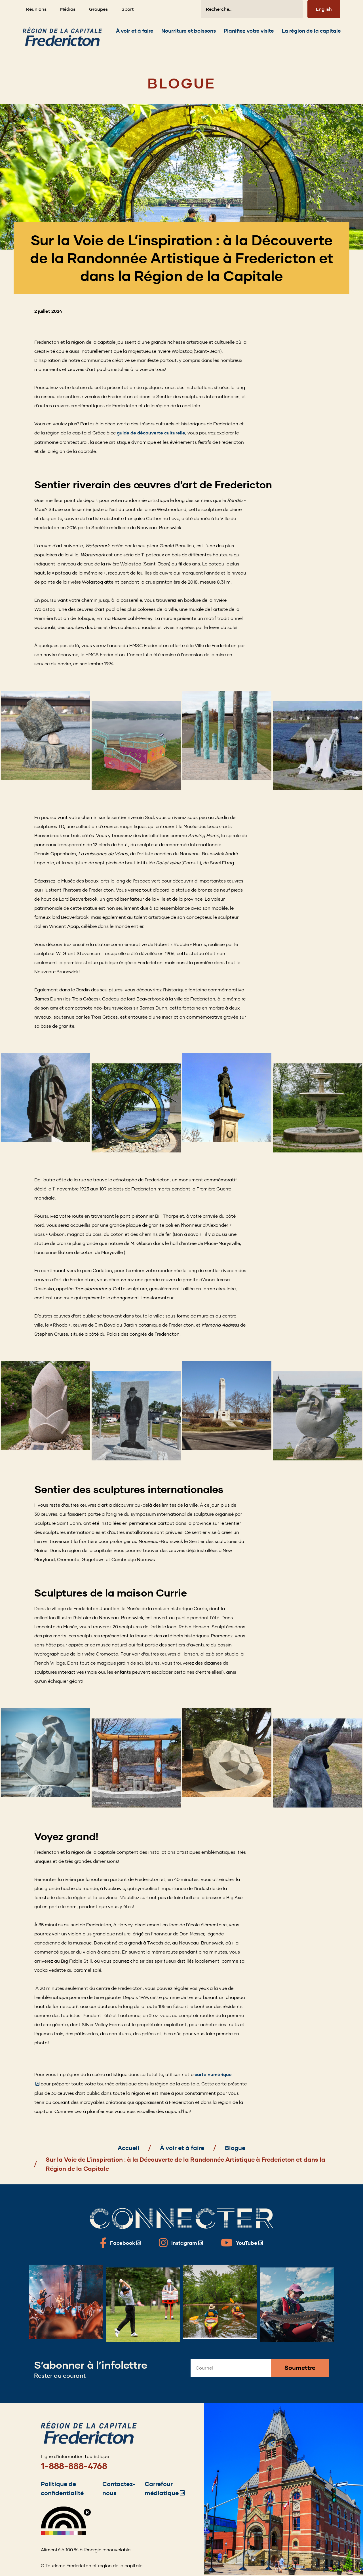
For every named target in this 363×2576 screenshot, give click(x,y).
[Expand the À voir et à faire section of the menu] (134, 33)
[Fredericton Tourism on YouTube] (242, 2243)
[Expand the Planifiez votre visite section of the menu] (249, 33)
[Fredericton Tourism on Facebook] (120, 2243)
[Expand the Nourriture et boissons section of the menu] (188, 33)
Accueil (128, 2148)
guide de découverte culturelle (151, 433)
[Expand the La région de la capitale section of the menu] (311, 33)
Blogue (235, 2148)
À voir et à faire (182, 2148)
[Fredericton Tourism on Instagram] (181, 2243)
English (324, 9)
